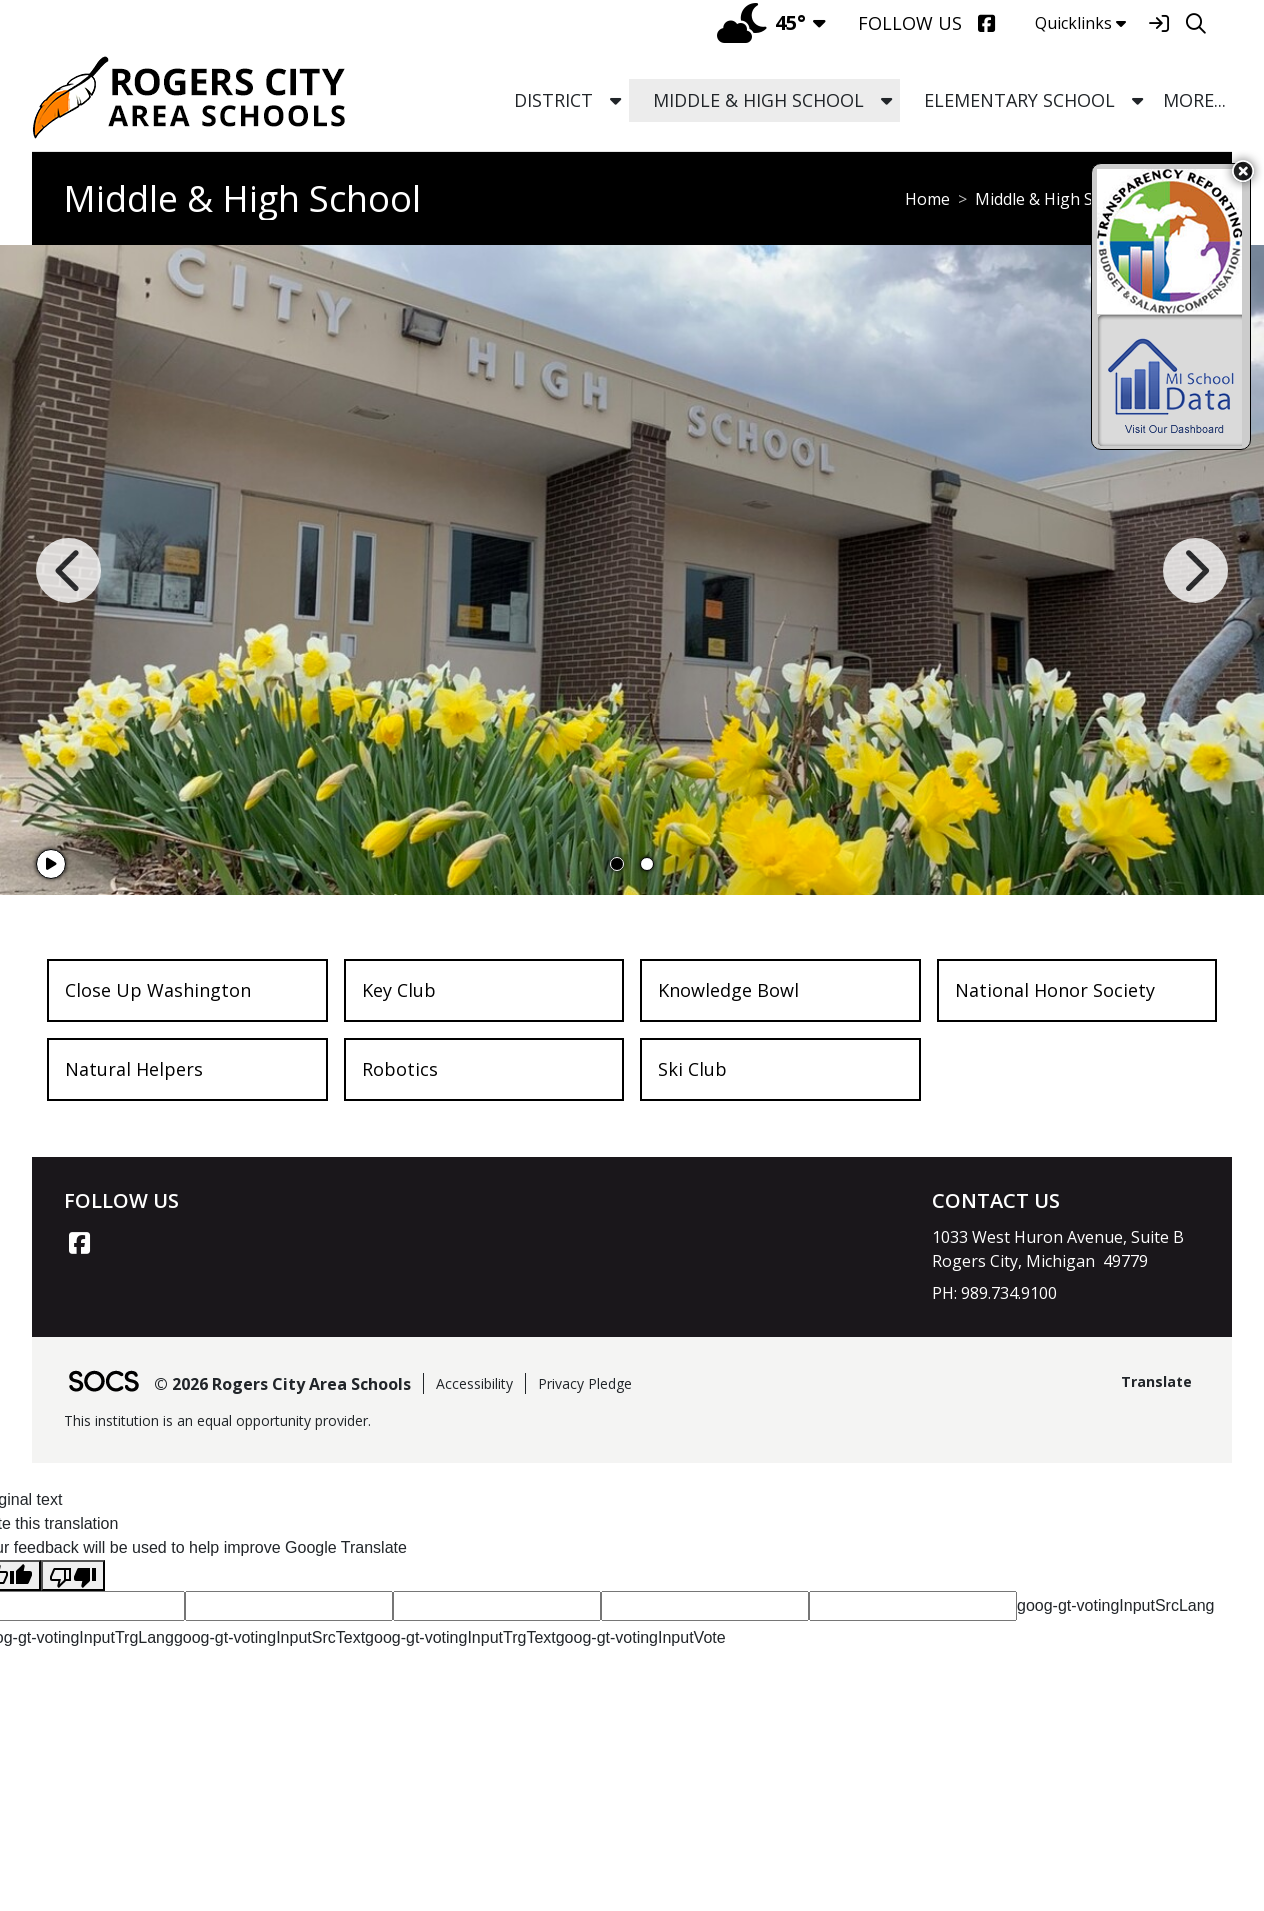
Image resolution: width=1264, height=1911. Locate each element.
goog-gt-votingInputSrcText (269, 1637)
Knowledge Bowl (728, 990)
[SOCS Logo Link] (103, 1383)
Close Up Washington (158, 990)
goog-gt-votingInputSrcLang (1115, 1605)
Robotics (400, 1069)
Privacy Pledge (585, 1383)
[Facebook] (986, 23)
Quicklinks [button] (1080, 23)
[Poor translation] (73, 1575)
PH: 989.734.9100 (994, 1293)
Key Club (399, 990)
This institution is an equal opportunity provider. (217, 1420)
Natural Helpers (134, 1069)
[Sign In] (1158, 23)
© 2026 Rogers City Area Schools (282, 1384)
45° (761, 22)
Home (927, 199)
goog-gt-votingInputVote (641, 1637)
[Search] (1195, 23)
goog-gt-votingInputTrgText (460, 1637)
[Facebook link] (79, 1243)
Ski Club (692, 1069)
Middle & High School (1054, 199)
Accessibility (474, 1383)
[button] (615, 100)
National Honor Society (1055, 990)
